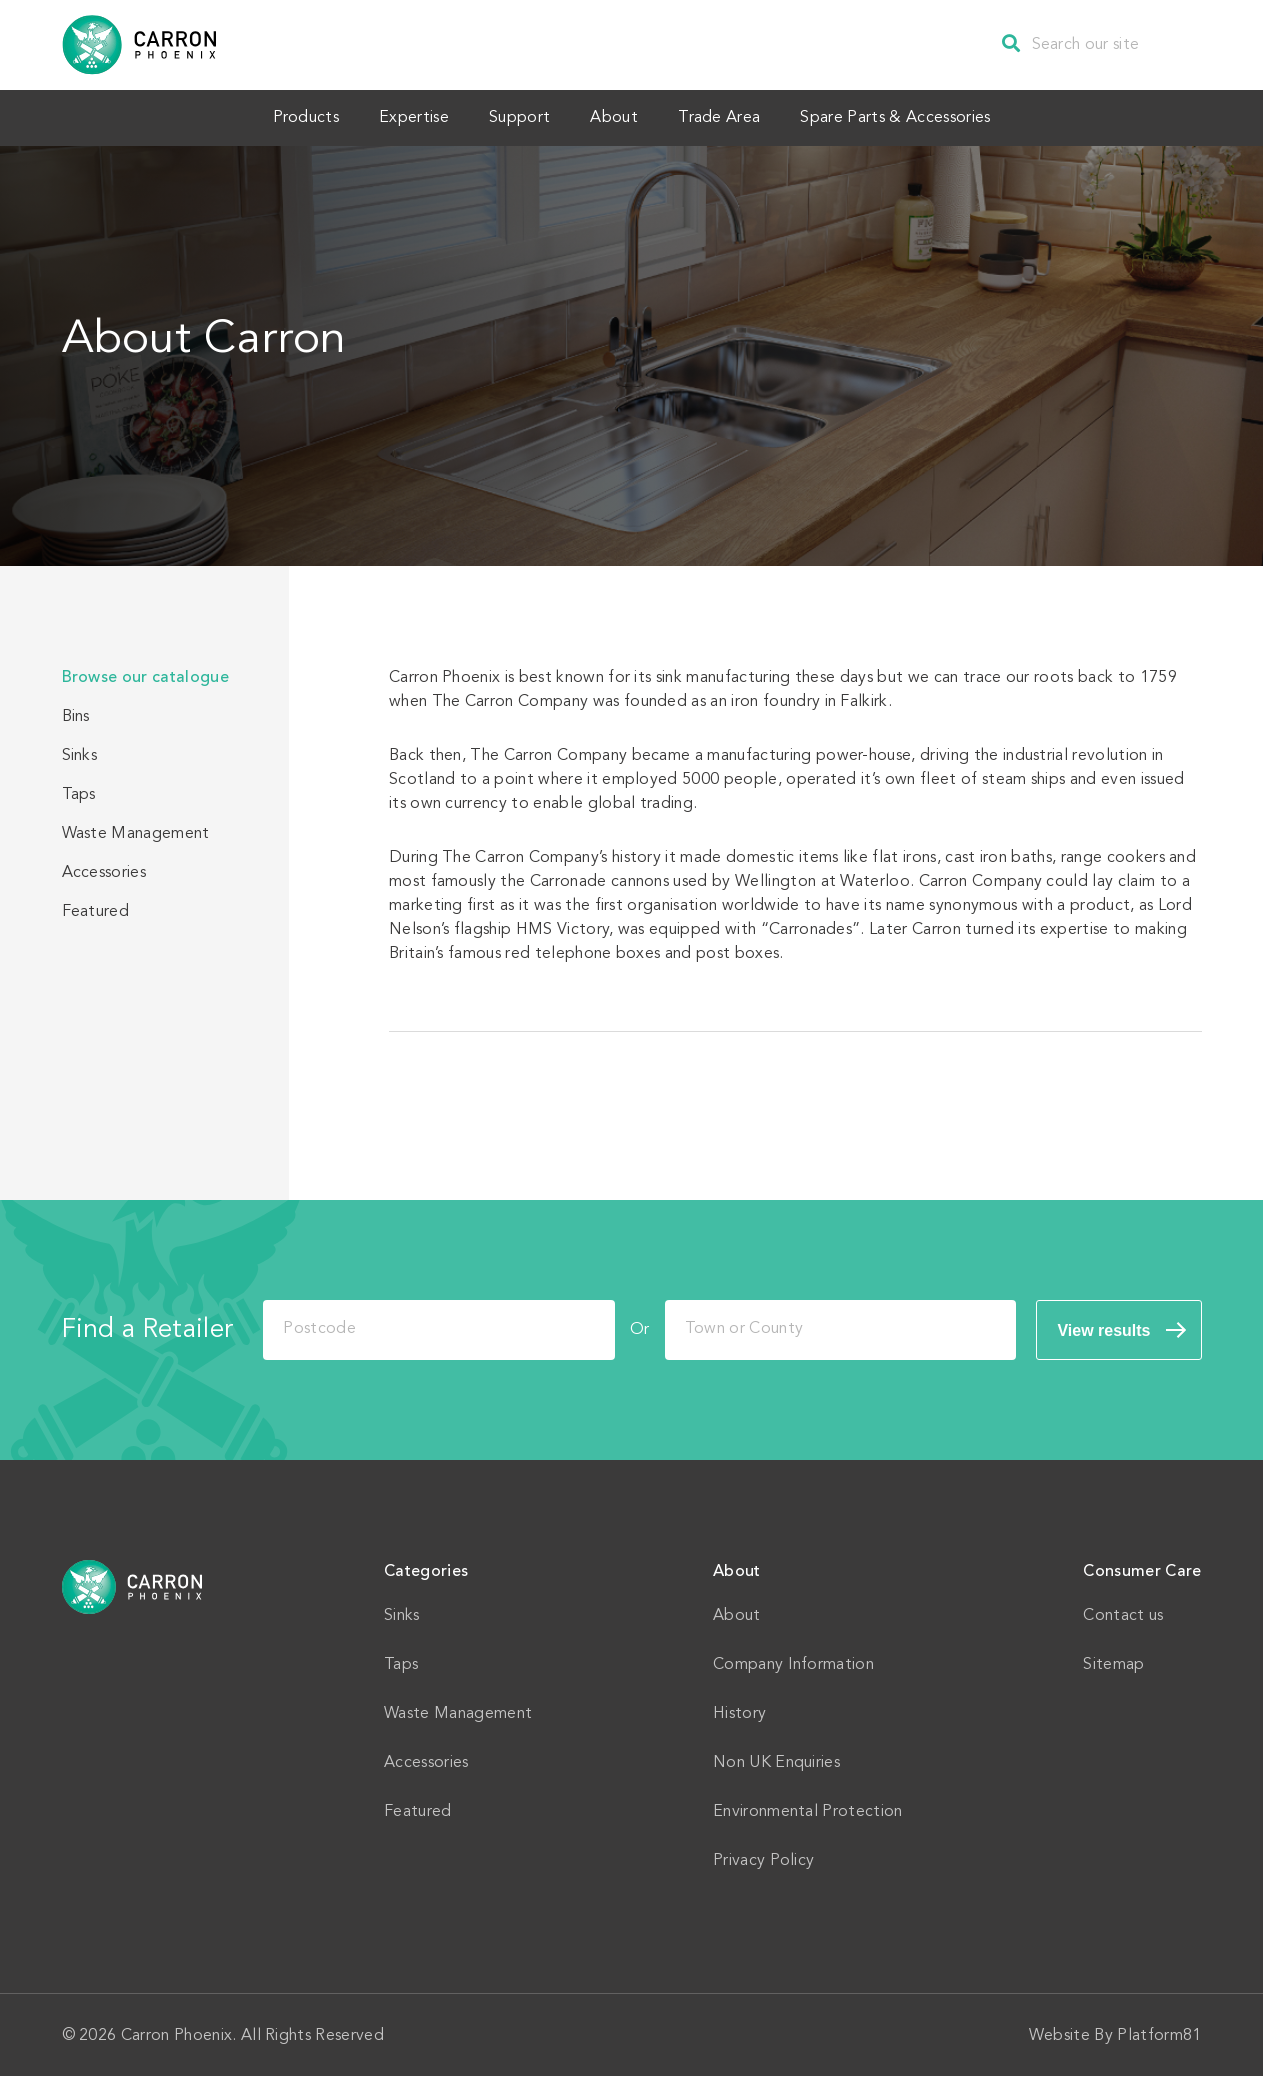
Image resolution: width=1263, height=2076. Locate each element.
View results (1103, 1328)
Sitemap (1113, 1663)
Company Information (793, 1663)
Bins (76, 715)
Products (281, 117)
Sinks (80, 754)
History (739, 1712)
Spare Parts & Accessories (920, 117)
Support (514, 117)
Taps (79, 793)
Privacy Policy (763, 1859)
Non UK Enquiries (776, 1761)
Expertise (399, 117)
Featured (96, 910)
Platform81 (1159, 2034)
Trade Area (734, 117)
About (619, 117)
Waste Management (136, 832)
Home (133, 1585)
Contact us (1123, 1614)
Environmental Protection (808, 1810)
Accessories (104, 871)
